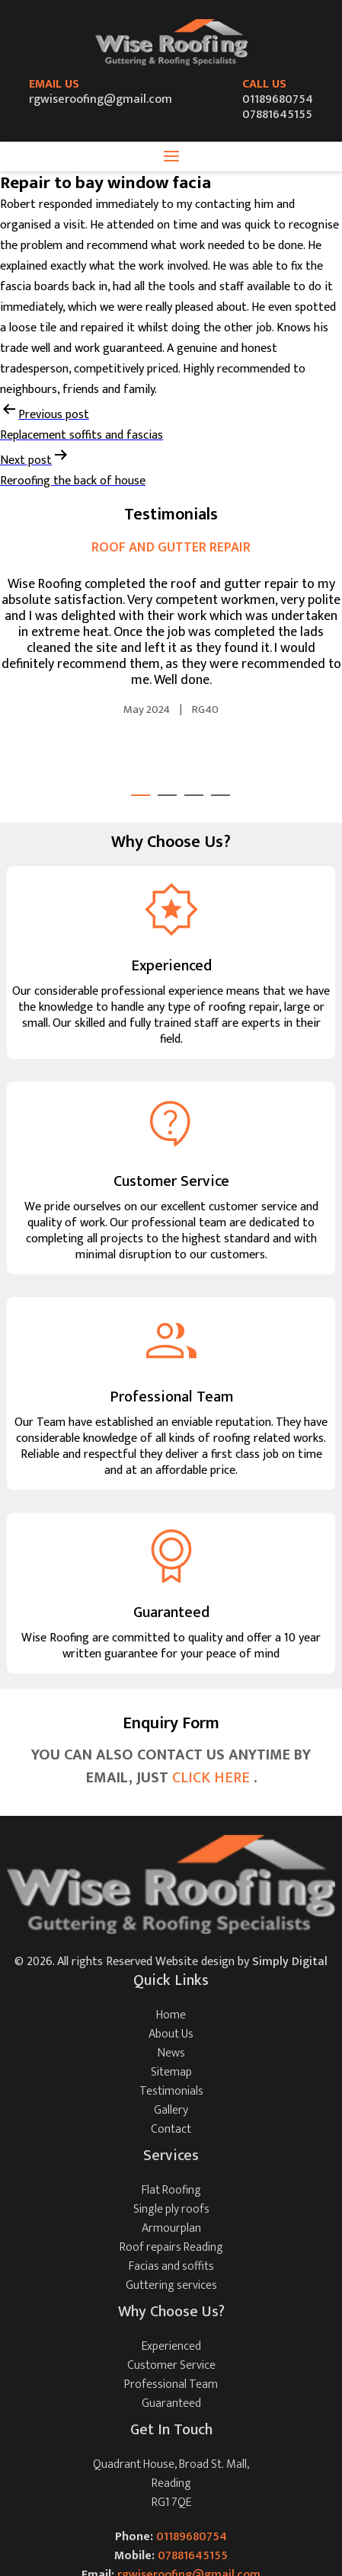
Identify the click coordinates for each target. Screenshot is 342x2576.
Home (171, 2015)
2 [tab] (167, 795)
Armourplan (171, 2228)
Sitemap (171, 2072)
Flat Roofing (171, 2190)
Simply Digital (290, 1961)
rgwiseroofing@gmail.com (100, 99)
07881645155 (277, 114)
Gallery (171, 2110)
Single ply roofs (171, 2209)
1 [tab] (140, 795)
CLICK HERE (213, 1778)
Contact (171, 2129)
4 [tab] (220, 795)
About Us (171, 2034)
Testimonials (171, 2091)
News (171, 2053)
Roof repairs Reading (171, 2247)
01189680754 (277, 99)
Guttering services (171, 2285)
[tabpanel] (171, 629)
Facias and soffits (171, 2266)
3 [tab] (193, 795)
